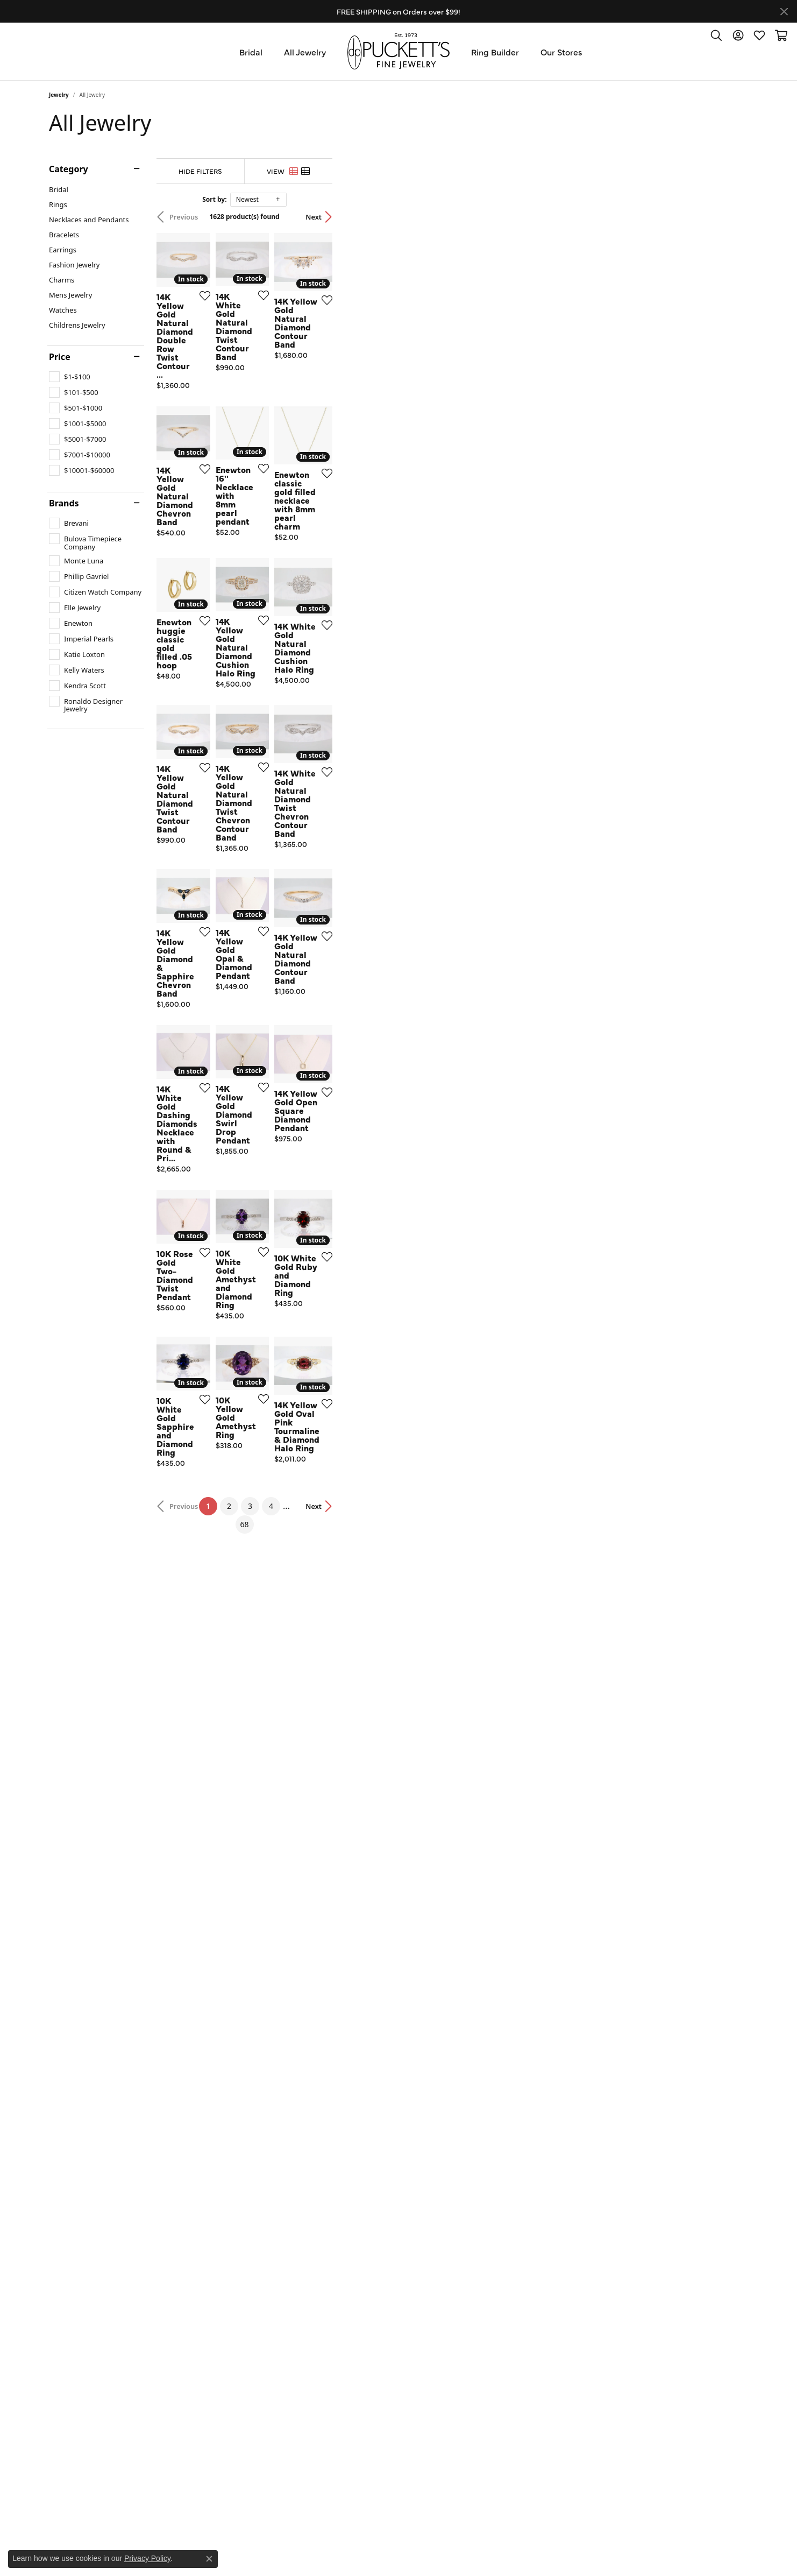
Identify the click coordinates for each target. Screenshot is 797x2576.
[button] (716, 35)
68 (497, 2209)
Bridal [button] (250, 52)
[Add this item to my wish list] (341, 435)
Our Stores (561, 52)
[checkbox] (69, 377)
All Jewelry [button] (305, 52)
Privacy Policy (147, 2558)
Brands (64, 503)
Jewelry (59, 94)
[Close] (784, 11)
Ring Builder (495, 52)
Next (729, 217)
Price (59, 356)
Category (68, 169)
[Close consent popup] (209, 2559)
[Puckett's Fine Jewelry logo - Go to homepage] (398, 51)
